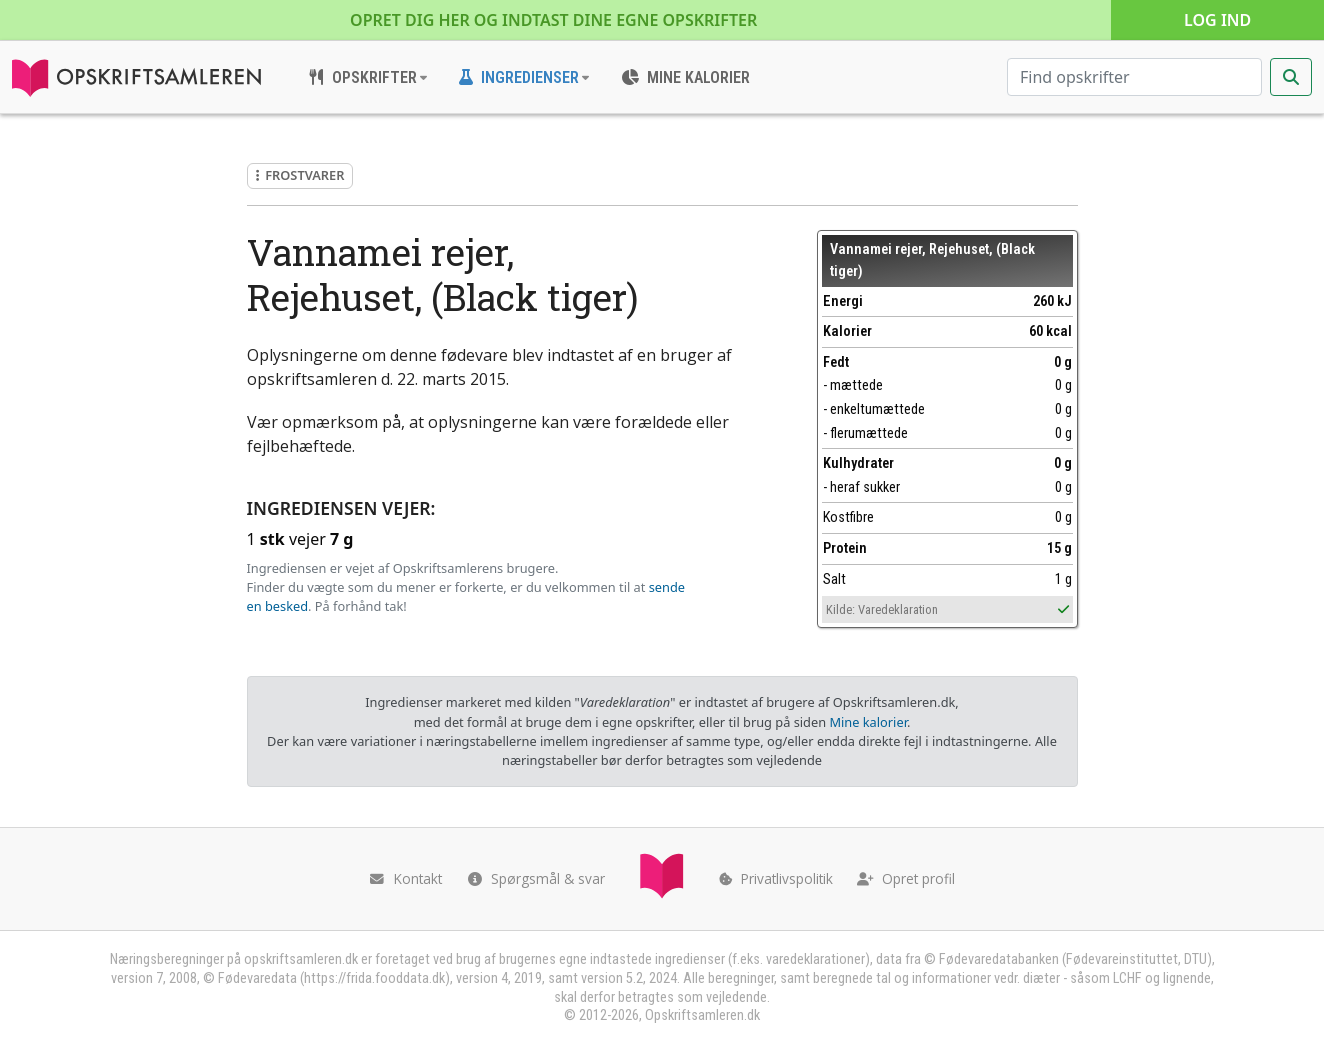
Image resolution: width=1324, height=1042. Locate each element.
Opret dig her (553, 20)
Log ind (1217, 20)
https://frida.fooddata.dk (374, 978)
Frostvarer (300, 175)
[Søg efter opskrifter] (1134, 77)
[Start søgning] (1291, 77)
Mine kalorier (867, 722)
